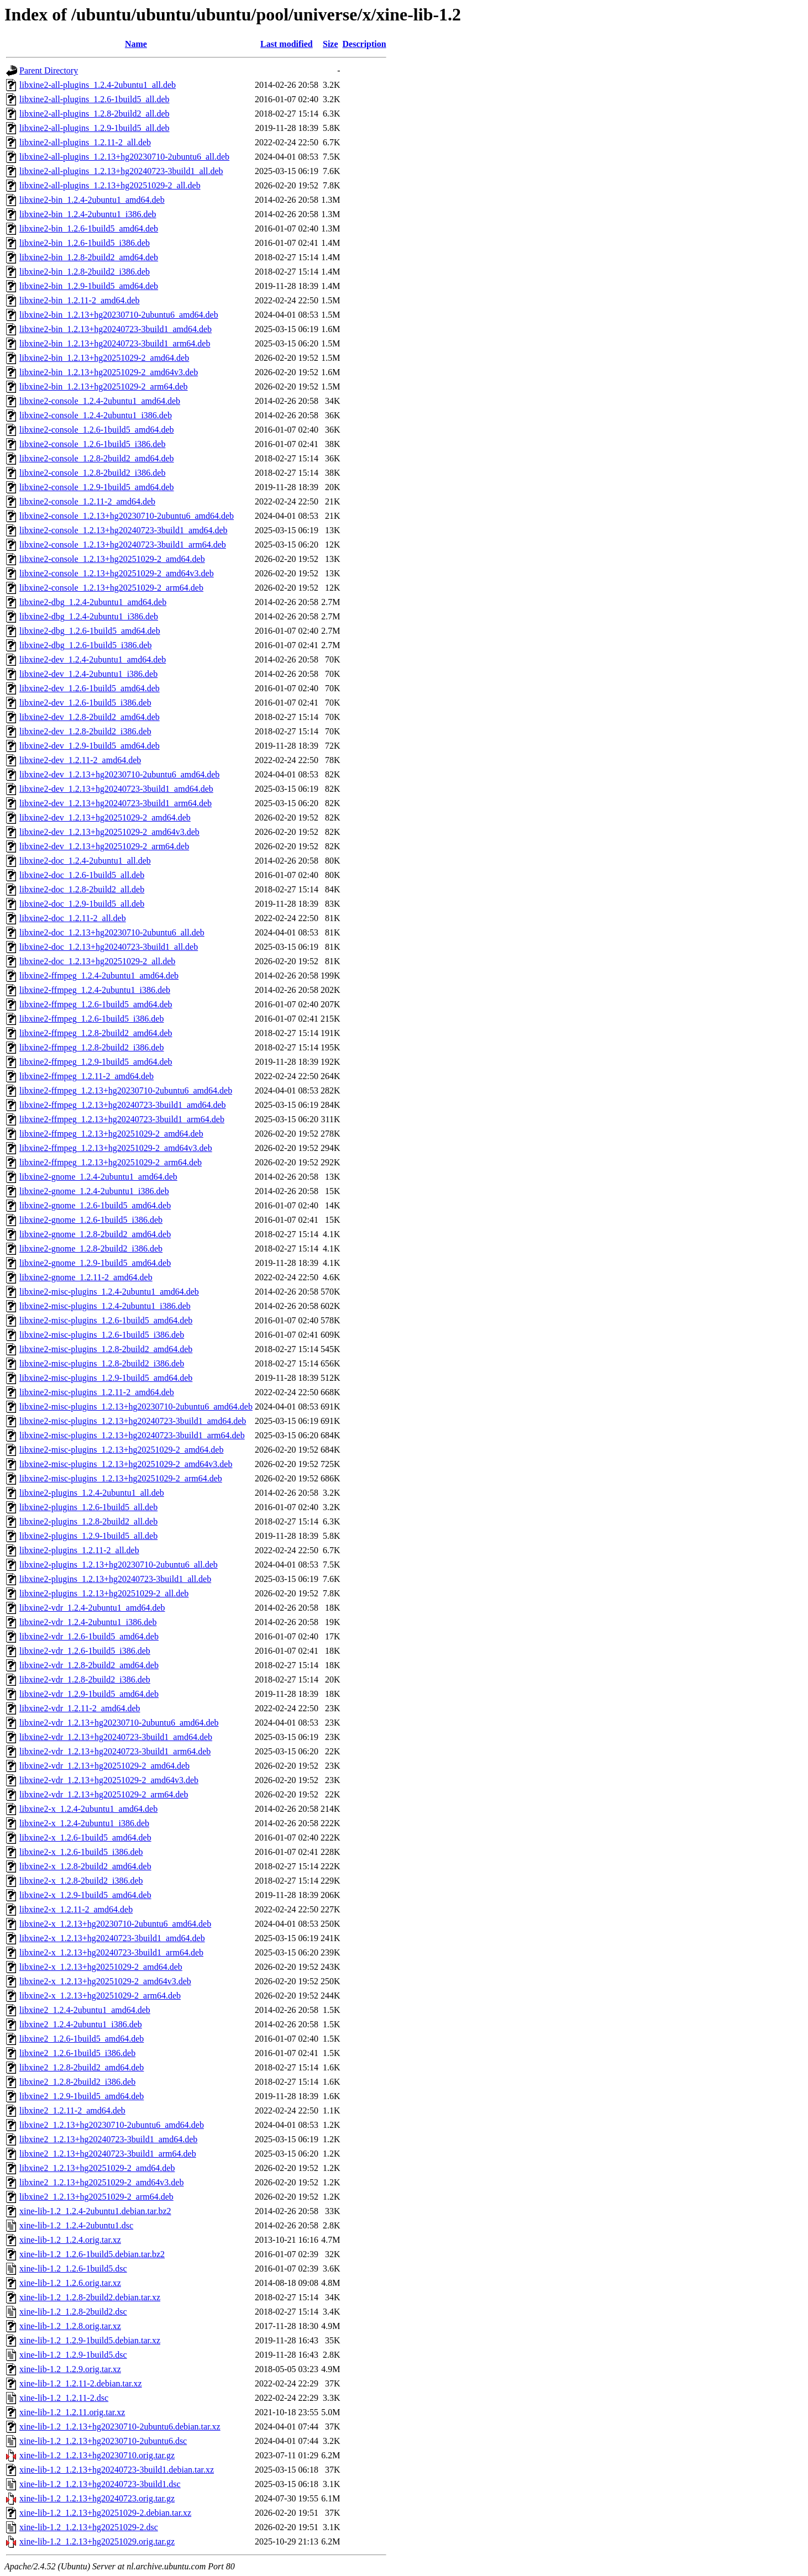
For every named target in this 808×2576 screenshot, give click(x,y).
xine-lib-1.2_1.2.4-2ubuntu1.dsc (76, 2225)
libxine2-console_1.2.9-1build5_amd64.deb (96, 487)
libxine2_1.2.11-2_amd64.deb (72, 2110)
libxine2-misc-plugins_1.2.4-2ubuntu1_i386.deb (105, 1306)
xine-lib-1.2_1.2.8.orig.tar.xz (70, 2326)
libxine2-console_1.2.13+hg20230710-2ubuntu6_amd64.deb (126, 516)
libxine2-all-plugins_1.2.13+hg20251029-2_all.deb (110, 185)
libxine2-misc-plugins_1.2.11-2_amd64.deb (96, 1392)
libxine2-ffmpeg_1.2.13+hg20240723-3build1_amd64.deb (122, 1105)
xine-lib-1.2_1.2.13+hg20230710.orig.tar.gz (97, 2455)
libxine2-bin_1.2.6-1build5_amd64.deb (88, 228)
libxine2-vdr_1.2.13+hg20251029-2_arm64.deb (103, 1794)
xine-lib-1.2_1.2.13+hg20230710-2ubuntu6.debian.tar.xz (120, 2426)
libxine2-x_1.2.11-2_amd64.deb (76, 1909)
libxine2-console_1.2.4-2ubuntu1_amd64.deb (99, 401)
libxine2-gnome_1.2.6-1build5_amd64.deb (95, 1205)
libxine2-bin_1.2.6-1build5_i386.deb (84, 243)
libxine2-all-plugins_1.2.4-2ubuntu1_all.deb (97, 85)
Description (364, 44)
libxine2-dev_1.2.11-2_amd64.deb (80, 760)
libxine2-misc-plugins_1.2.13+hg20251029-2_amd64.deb (121, 1449)
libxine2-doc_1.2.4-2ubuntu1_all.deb (85, 860)
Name (136, 44)
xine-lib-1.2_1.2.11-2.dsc (63, 2397)
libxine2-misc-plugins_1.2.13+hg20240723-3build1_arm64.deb (132, 1435)
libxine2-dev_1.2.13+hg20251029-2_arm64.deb (104, 846)
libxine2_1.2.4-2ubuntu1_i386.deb (80, 2024)
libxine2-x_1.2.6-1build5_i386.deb (81, 1852)
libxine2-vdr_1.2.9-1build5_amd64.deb (89, 1694)
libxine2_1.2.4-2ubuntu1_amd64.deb (84, 2010)
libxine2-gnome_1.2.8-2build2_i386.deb (90, 1248)
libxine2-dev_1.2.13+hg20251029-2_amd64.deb (105, 817)
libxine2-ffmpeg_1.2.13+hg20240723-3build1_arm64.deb (121, 1119)
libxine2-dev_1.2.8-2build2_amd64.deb (89, 717)
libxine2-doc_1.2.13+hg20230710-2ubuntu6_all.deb (111, 932)
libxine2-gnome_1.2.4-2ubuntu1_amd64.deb (98, 1176)
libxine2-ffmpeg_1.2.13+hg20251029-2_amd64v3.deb (115, 1148)
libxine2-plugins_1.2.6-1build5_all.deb (88, 1507)
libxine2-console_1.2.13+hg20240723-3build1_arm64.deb (122, 544)
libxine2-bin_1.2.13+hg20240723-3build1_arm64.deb (114, 343)
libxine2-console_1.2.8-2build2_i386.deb (92, 472)
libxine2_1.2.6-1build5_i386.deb (77, 2053)
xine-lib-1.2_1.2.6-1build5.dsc (73, 2268)
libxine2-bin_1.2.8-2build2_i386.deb (84, 271)
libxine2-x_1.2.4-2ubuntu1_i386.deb (84, 1823)
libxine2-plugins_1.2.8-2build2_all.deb (88, 1521)
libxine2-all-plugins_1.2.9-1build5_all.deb (94, 128)
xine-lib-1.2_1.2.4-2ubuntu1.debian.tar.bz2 (95, 2211)
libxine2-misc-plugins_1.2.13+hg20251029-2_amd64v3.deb (125, 1464)
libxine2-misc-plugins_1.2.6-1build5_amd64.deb (105, 1320)
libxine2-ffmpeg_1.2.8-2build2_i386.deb (91, 1047)
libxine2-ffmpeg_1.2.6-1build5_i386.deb (91, 1018)
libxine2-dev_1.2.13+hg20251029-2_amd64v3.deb (109, 832)
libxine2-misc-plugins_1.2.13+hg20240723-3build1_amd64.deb (132, 1421)
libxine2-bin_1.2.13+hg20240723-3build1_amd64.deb (115, 329)
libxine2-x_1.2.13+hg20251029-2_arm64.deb (100, 1995)
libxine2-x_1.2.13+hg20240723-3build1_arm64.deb (111, 1952)
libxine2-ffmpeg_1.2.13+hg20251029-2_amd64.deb (111, 1133)
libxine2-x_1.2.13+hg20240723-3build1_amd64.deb (112, 1938)
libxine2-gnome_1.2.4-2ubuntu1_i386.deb (94, 1191)
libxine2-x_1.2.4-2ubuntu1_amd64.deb (88, 1808)
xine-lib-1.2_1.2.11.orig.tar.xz (72, 2412)
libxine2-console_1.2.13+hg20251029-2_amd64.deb (112, 559)
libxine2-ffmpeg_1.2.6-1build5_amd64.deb (95, 1004)
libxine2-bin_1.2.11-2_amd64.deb (79, 300)
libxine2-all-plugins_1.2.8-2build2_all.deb (94, 113)
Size (330, 44)
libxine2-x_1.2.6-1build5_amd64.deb (85, 1837)
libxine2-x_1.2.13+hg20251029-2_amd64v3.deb (105, 1981)
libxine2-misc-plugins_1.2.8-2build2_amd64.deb (105, 1349)
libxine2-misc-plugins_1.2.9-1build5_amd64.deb (105, 1377)
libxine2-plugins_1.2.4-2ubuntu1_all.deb (91, 1492)
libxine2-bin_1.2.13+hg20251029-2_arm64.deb (103, 386)
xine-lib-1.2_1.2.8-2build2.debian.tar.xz (89, 2297)
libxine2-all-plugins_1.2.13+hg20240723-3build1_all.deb (121, 171)
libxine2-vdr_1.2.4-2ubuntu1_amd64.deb (92, 1607)
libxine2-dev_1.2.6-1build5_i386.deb (85, 702)
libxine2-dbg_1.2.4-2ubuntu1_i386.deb (88, 616)
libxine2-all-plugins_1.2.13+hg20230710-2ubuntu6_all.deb (124, 156)
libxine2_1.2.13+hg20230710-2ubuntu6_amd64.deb (111, 2125)
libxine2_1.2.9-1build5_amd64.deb (81, 2096)
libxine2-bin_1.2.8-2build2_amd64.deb (88, 257)
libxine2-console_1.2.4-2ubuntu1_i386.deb (95, 415)
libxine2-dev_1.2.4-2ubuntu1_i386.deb (88, 674)
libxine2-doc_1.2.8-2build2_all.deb (81, 889)
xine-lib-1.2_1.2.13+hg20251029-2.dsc (88, 2527)
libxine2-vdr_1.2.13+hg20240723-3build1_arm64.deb (115, 1751)
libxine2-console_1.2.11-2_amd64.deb (87, 501)
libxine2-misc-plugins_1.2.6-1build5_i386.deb (101, 1334)
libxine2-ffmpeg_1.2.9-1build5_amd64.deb (95, 1061)
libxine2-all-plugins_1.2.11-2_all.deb (85, 142)
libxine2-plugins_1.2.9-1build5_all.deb (88, 1536)
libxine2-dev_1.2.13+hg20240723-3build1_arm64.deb (115, 803)
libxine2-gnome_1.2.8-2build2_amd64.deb (95, 1234)
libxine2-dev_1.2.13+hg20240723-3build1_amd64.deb (116, 788)
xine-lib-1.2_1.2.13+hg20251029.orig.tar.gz (97, 2541)
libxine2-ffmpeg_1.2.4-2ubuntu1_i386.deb (94, 990)
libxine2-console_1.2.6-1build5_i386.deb (92, 444)
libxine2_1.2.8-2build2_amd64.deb (81, 2067)
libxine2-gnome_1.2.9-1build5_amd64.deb (95, 1263)
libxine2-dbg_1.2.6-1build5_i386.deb (85, 645)
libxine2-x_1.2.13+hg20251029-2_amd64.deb (100, 1967)
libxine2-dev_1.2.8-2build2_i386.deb (85, 731)
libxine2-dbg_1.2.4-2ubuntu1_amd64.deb (92, 602)
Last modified (286, 44)
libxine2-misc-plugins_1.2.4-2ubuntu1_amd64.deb (109, 1291)
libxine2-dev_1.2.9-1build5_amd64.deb (89, 745)
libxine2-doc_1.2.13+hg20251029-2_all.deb (97, 961)
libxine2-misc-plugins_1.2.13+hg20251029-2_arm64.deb (120, 1478)
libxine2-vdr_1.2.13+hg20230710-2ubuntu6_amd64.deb (119, 1722)
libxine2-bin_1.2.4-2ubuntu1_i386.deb (87, 214)
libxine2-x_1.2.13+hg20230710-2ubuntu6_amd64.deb (115, 1923)
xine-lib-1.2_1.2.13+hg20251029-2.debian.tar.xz (105, 2512)
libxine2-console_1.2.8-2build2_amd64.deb (96, 458)
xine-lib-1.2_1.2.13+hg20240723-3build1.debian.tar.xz (116, 2469)
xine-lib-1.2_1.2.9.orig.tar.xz (70, 2369)
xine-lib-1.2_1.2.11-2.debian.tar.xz (80, 2383)
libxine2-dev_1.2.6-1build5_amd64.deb (89, 688)
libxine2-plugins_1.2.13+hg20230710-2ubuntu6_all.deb (118, 1564)
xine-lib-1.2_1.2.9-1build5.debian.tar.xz (89, 2340)
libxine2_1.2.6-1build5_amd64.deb (81, 2038)
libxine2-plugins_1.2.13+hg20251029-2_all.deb (103, 1593)
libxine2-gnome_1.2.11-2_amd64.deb (86, 1277)
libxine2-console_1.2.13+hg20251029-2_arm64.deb (111, 587)
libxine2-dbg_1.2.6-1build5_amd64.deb (89, 630)
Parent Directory (48, 70)
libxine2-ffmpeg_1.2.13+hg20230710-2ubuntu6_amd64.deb (125, 1090)
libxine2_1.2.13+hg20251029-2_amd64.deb (97, 2168)
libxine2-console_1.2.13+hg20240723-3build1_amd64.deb (123, 530)
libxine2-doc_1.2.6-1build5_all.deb (81, 875)
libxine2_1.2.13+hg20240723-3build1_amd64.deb (108, 2139)
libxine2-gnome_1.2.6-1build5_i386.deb (90, 1219)
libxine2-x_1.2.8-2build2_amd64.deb (85, 1866)
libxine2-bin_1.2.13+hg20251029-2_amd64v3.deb (108, 372)
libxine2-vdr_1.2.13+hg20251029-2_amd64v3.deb (108, 1780)
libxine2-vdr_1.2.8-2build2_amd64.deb (89, 1665)
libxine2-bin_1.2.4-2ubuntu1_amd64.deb (92, 199)
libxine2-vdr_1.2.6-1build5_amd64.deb (89, 1636)
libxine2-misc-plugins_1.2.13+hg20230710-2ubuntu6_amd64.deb (136, 1406)
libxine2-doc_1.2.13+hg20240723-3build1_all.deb (108, 946)
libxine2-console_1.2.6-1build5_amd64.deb (96, 429)
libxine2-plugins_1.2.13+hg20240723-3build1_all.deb (115, 1579)
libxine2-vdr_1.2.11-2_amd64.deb (79, 1708)
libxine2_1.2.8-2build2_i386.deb (77, 2081)
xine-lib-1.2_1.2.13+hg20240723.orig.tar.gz (97, 2498)
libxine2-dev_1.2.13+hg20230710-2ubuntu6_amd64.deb (119, 774)
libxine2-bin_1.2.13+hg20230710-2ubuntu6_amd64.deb (118, 314)
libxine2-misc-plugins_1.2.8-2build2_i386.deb (101, 1363)
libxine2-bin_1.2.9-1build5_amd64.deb (88, 286)
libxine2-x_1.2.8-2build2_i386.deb (81, 1880)
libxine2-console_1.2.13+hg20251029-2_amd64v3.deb (116, 573)
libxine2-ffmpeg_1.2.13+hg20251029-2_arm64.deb (110, 1162)
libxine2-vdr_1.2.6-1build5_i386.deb (84, 1650)
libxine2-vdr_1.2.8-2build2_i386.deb (84, 1679)
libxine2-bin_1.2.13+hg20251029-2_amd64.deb (104, 357)
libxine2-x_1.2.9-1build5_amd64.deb (85, 1895)
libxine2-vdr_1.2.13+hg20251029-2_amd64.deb (104, 1765)
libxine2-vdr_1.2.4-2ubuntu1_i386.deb (87, 1622)
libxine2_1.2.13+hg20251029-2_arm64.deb (96, 2196)
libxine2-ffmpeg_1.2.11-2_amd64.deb (86, 1076)
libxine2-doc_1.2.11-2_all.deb (72, 918)
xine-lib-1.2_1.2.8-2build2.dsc (73, 2311)
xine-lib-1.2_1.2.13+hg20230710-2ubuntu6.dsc (103, 2441)
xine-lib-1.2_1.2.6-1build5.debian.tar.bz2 (92, 2254)
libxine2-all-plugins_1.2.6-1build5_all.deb (94, 99)
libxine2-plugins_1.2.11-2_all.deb (79, 1550)
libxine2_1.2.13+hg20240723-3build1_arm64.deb (107, 2153)
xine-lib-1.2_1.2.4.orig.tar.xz (70, 2239)
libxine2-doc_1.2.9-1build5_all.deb (81, 903)
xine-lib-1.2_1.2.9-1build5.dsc (73, 2354)
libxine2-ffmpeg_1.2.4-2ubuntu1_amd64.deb (99, 975)
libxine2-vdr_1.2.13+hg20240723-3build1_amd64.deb (115, 1737)
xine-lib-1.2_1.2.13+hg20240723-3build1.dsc (100, 2484)
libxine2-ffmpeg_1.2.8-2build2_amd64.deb (95, 1033)
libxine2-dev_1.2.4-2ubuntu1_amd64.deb (92, 659)
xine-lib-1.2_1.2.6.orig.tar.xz (70, 2283)
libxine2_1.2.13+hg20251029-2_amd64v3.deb (101, 2182)
